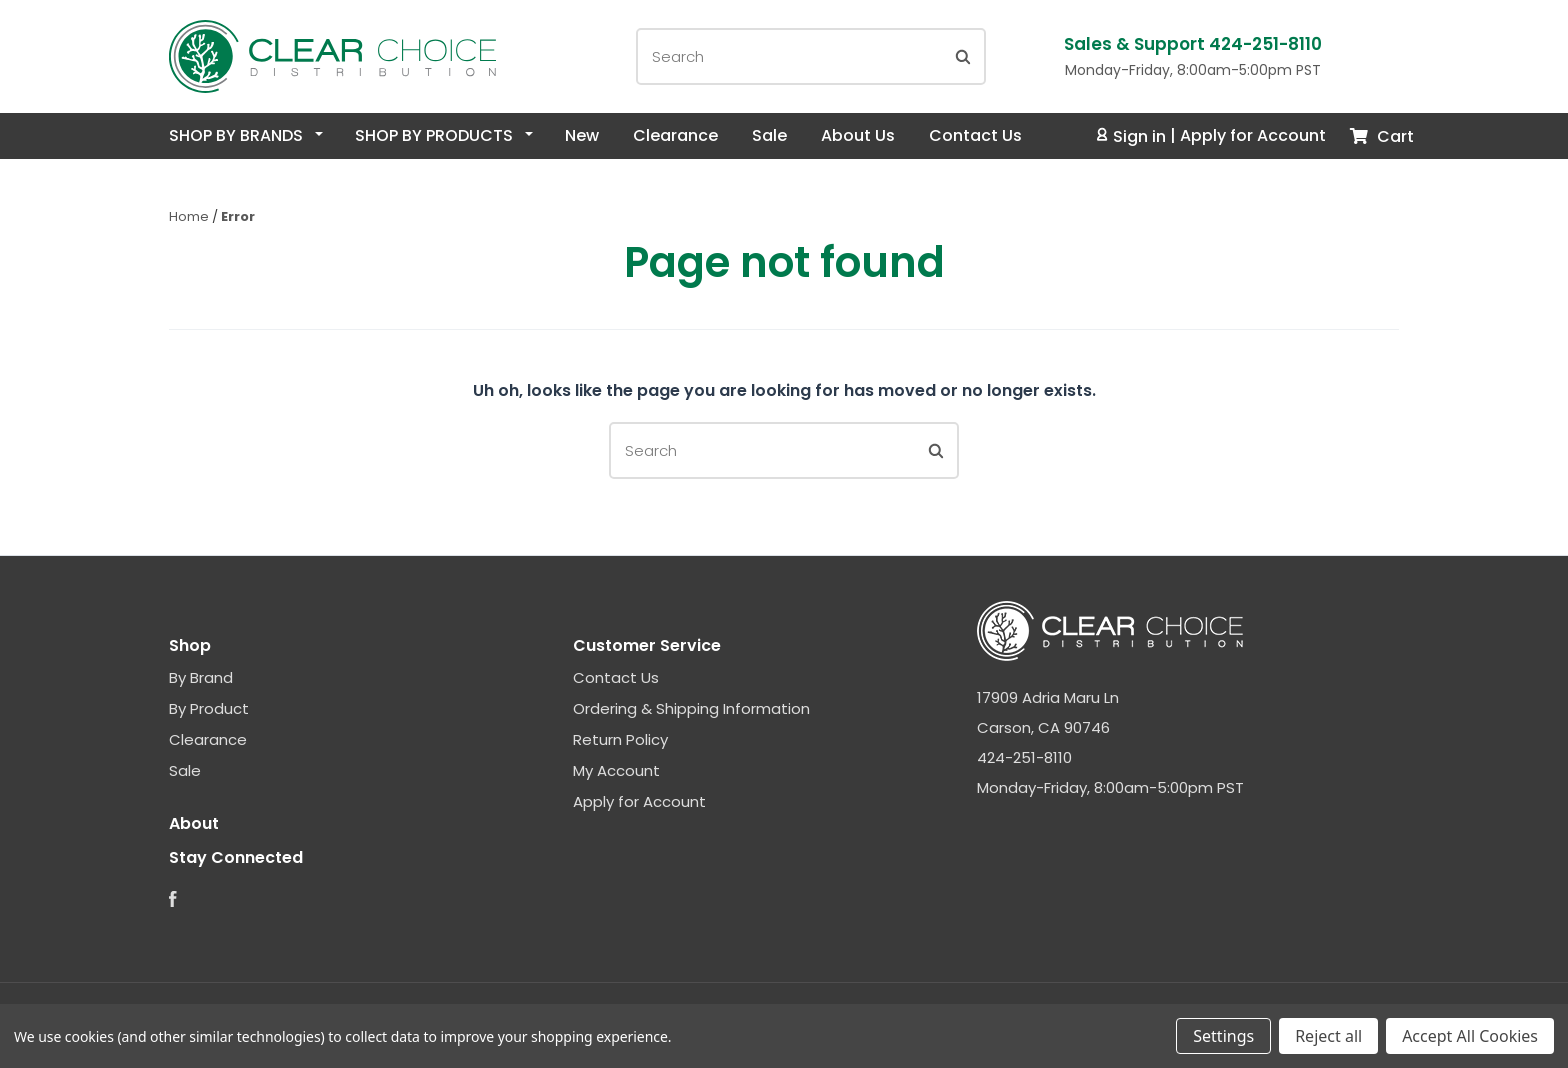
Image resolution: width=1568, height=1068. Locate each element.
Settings (1223, 1036)
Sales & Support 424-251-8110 (1193, 44)
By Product (209, 708)
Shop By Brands (246, 135)
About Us (858, 135)
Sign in (1132, 136)
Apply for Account (1253, 136)
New (582, 135)
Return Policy (620, 739)
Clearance (675, 135)
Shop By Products (444, 135)
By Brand (201, 677)
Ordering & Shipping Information (691, 708)
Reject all (1328, 1036)
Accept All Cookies (1470, 1036)
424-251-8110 (1024, 757)
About (194, 823)
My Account (616, 770)
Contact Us (975, 135)
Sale (769, 135)
